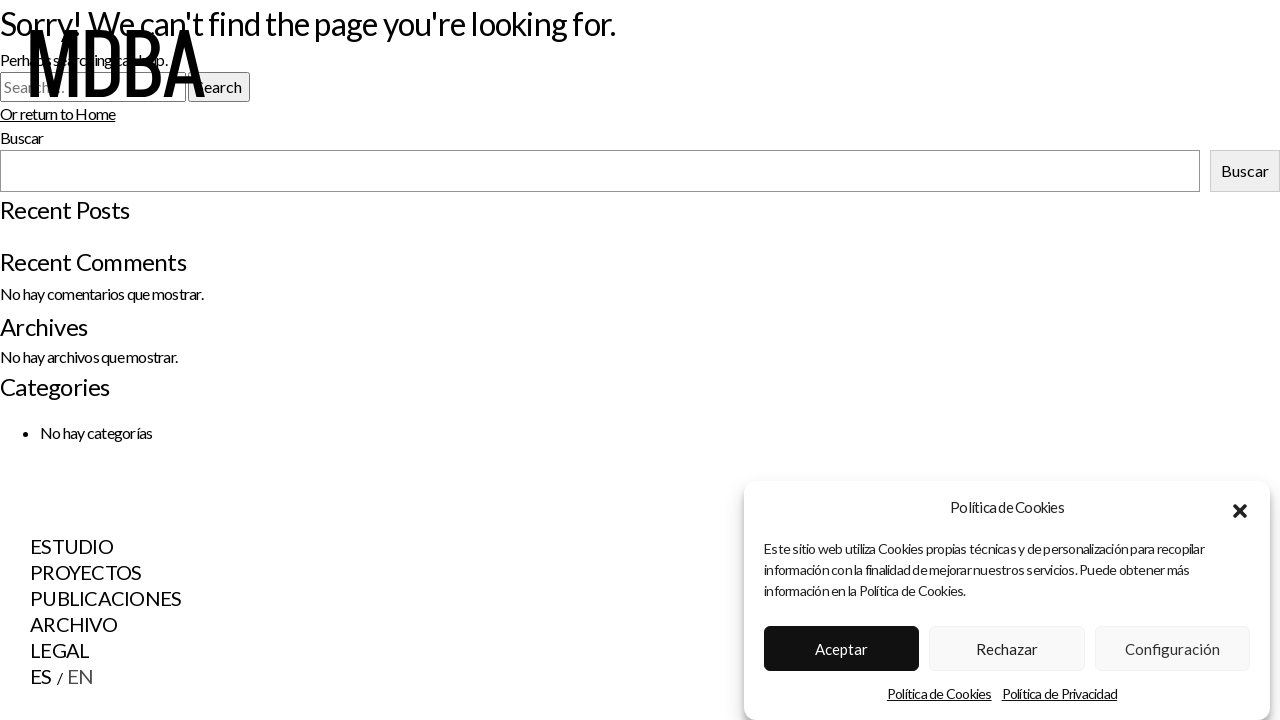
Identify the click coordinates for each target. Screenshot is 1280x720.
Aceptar (841, 654)
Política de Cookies (939, 699)
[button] (1240, 513)
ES (41, 676)
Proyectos (85, 572)
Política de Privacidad (1060, 699)
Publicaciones (105, 598)
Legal (59, 650)
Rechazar (1007, 654)
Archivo (73, 624)
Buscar (1245, 170)
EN (80, 676)
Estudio (71, 546)
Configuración (1172, 654)
